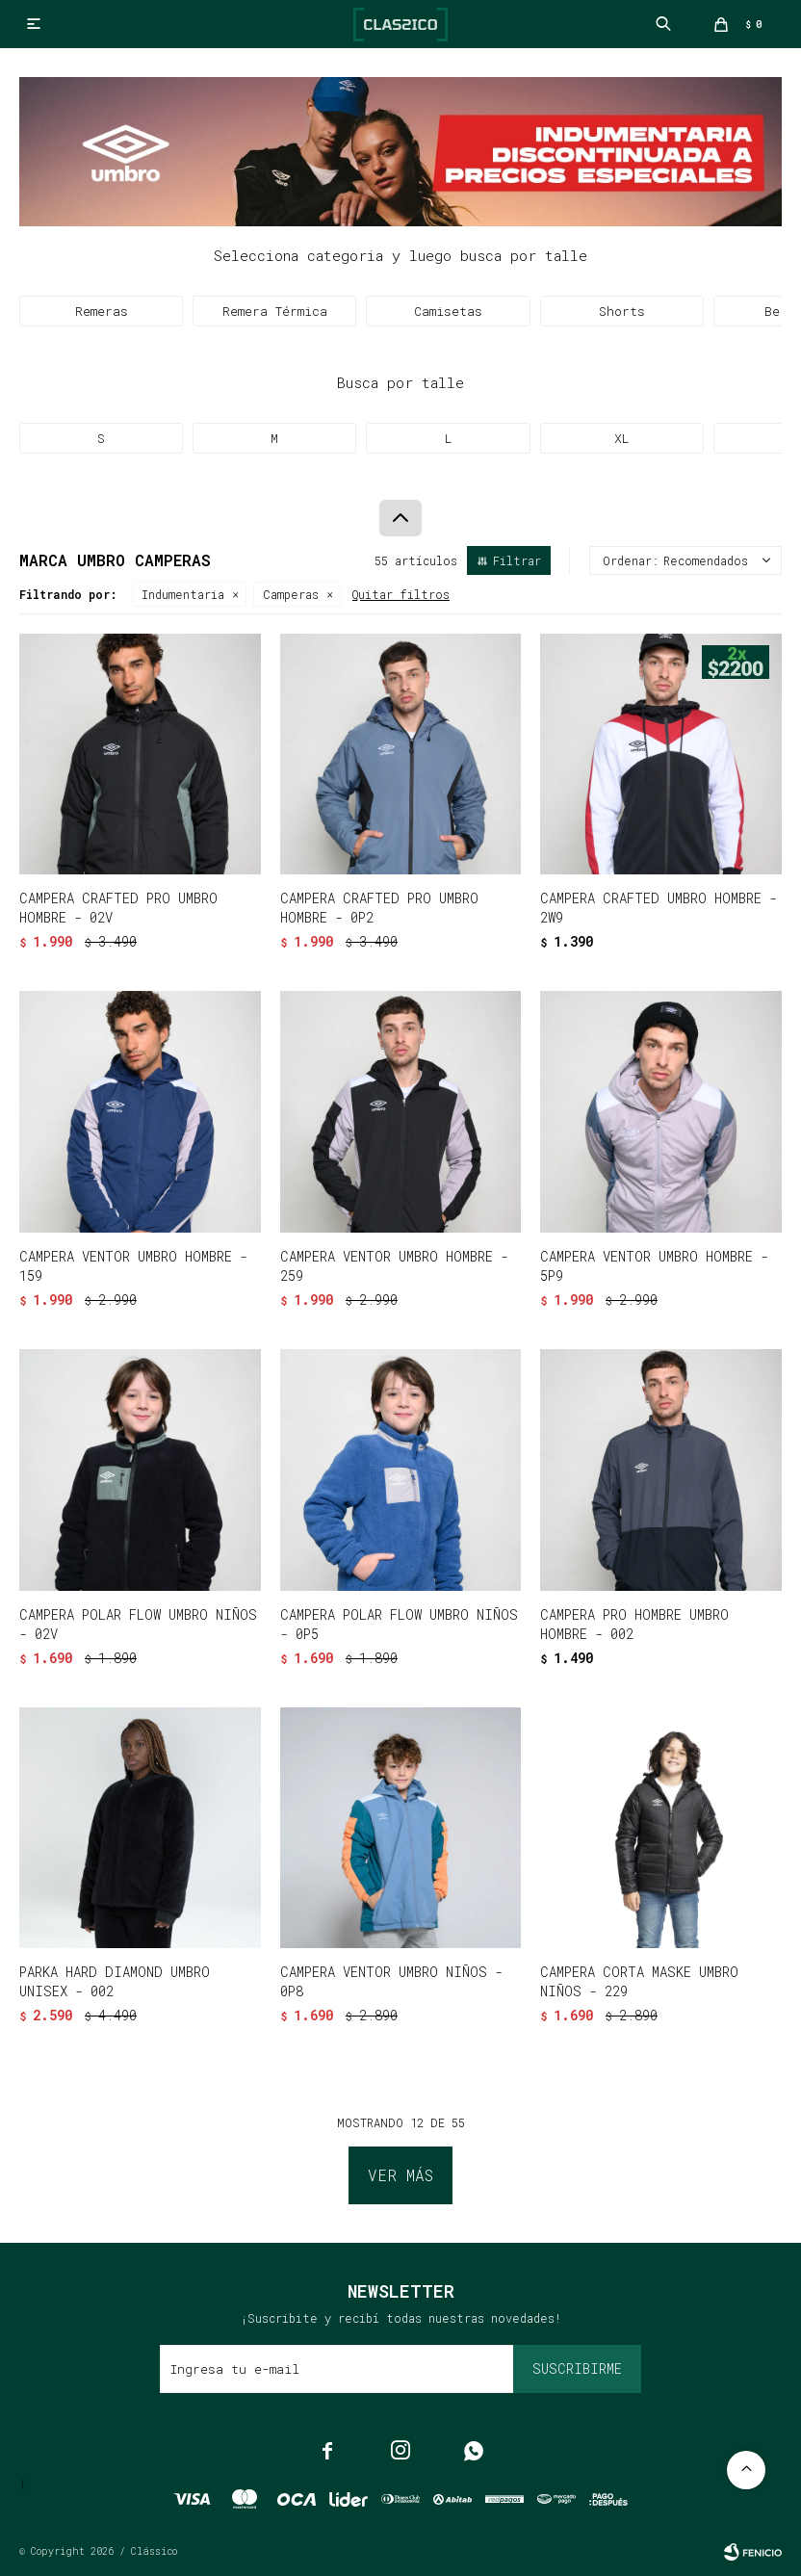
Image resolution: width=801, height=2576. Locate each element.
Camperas (291, 594)
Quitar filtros (401, 594)
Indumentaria (183, 594)
